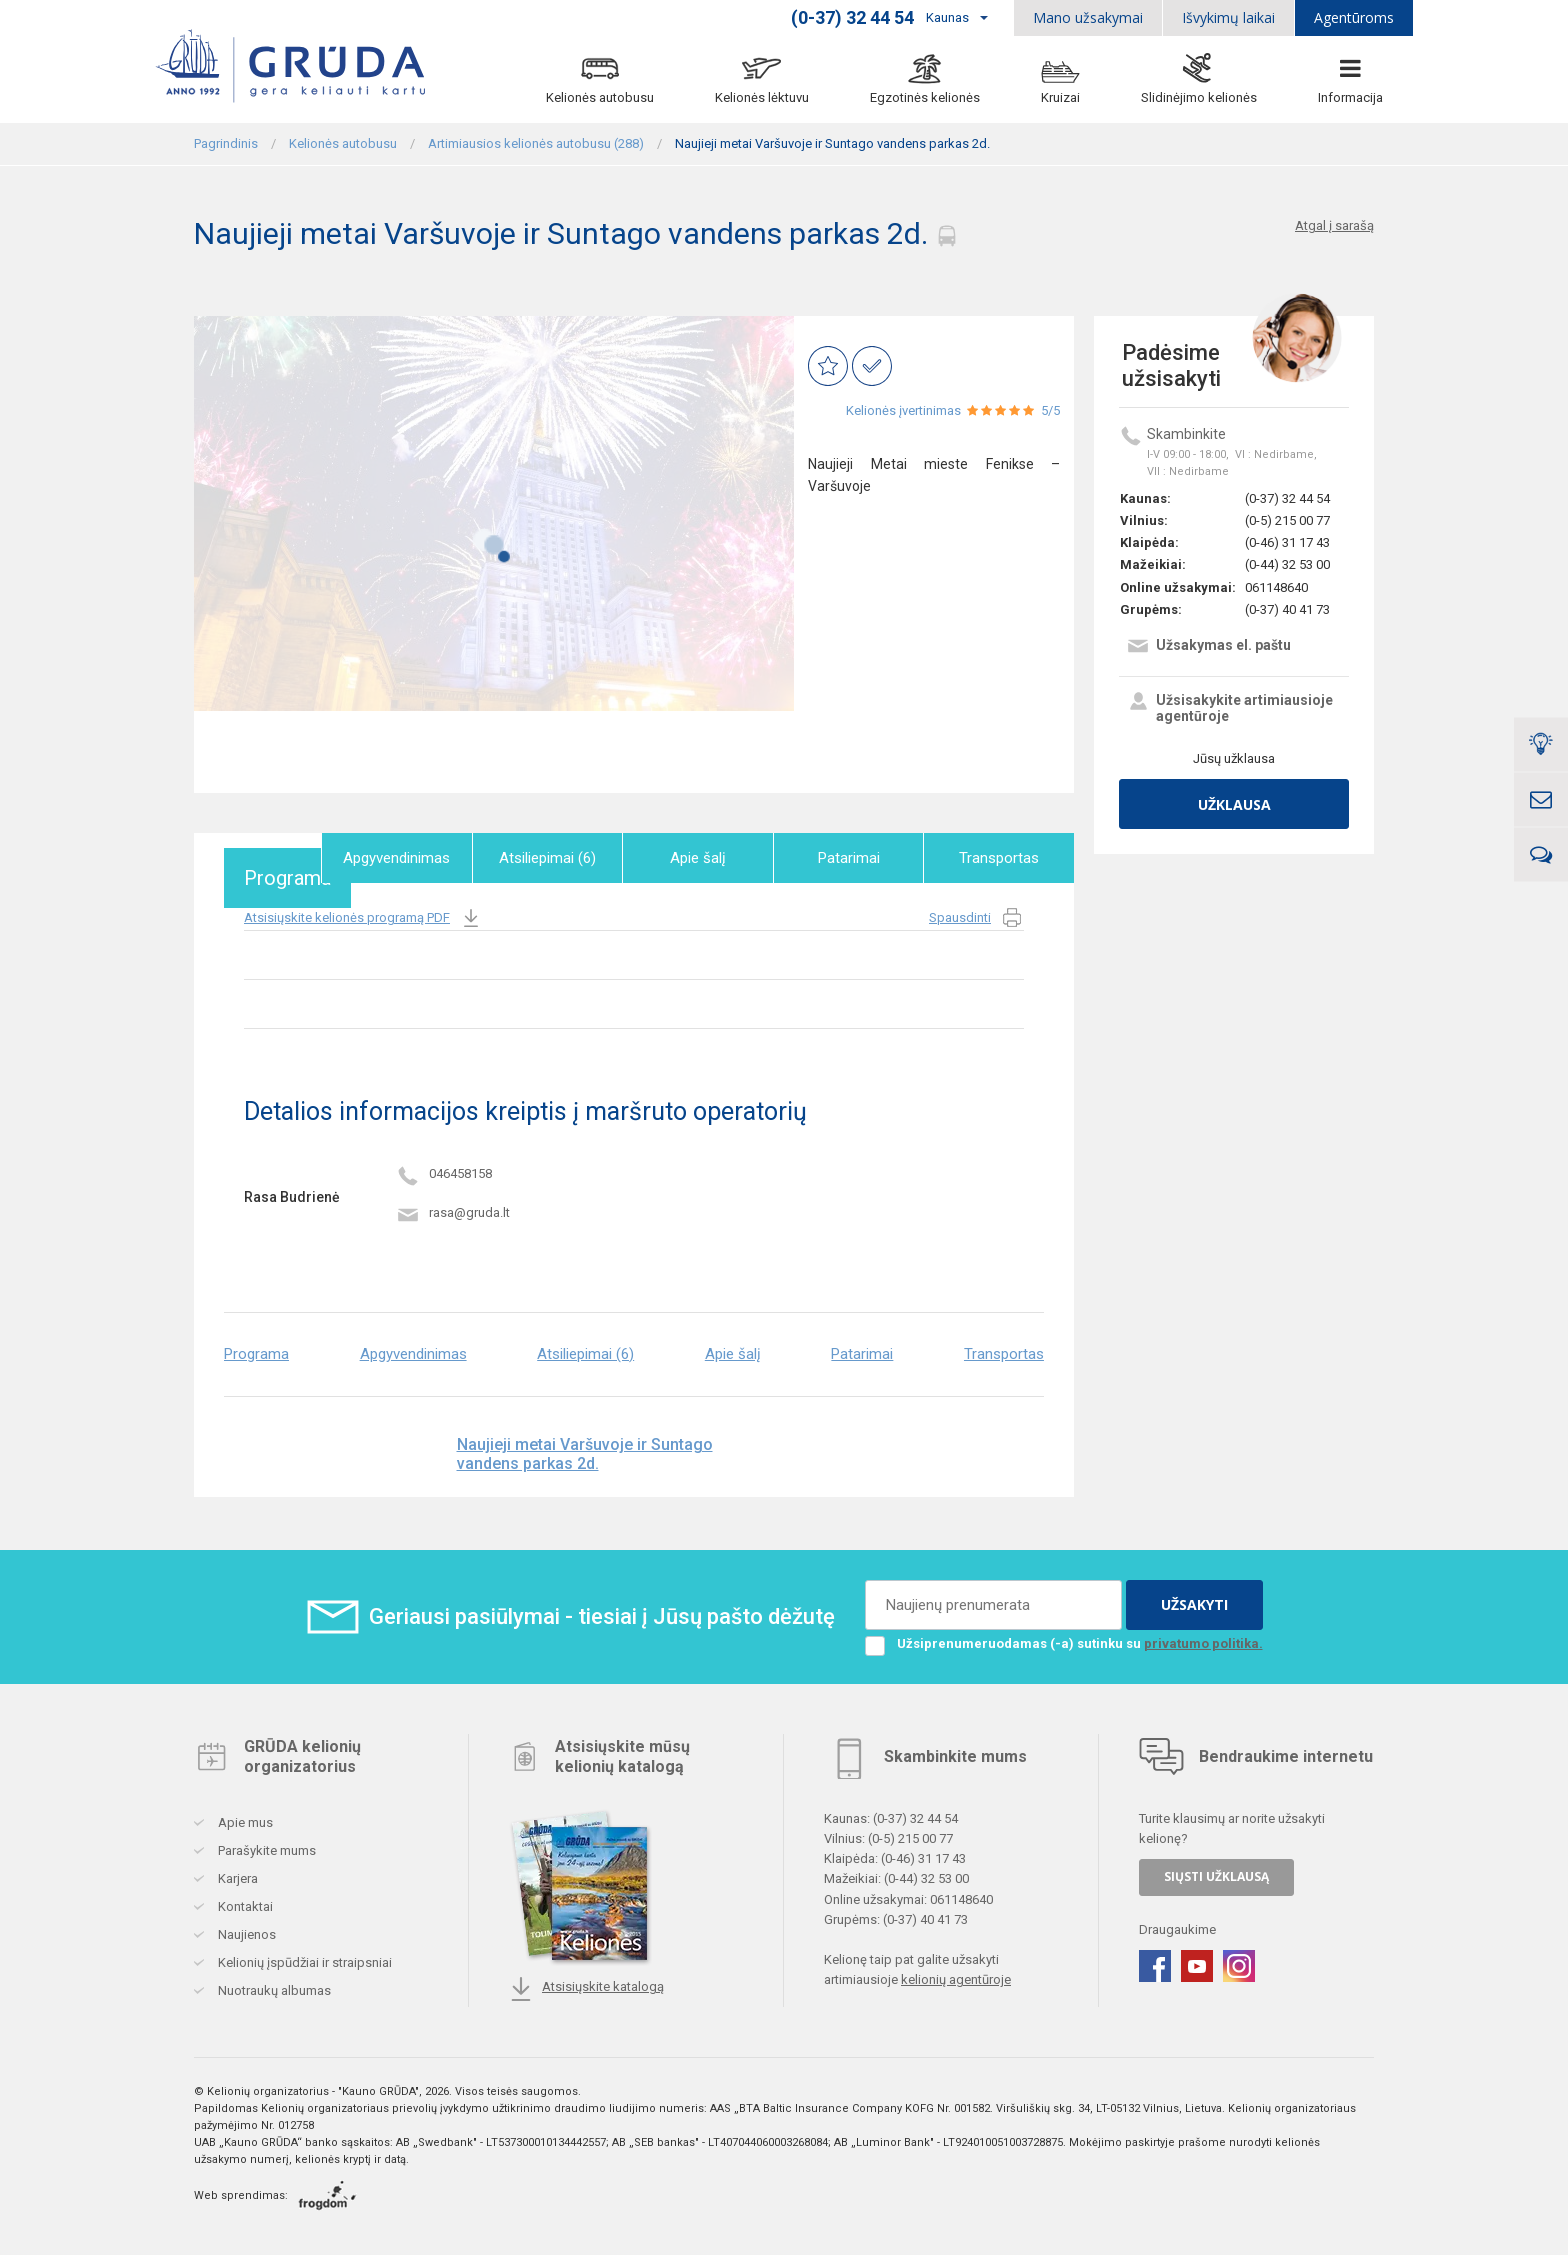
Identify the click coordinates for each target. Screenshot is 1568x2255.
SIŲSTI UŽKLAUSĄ (1216, 1867)
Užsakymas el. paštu (1208, 647)
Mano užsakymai (1088, 17)
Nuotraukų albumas (273, 1981)
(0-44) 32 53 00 (1287, 564)
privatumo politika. (1203, 1634)
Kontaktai (244, 1897)
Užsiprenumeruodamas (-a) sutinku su (1064, 1635)
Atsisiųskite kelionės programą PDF (363, 909)
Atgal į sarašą (1334, 225)
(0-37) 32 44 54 (1287, 498)
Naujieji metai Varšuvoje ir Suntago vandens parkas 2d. (585, 1445)
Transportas (1001, 858)
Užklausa (1234, 804)
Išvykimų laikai (1228, 17)
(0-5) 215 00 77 (1287, 520)
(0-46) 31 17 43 (1287, 542)
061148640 (1276, 587)
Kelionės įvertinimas (903, 410)
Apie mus (244, 1813)
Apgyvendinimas (413, 858)
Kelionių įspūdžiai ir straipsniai (303, 1953)
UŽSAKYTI (1194, 1595)
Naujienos (245, 1925)
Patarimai (854, 858)
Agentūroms (1354, 17)
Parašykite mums (265, 1841)
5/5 (1050, 410)
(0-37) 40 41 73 (1287, 609)
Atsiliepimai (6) (560, 858)
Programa (266, 858)
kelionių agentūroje (956, 1970)
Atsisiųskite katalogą (586, 1980)
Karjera (236, 1869)
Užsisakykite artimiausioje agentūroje (1229, 708)
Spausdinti (976, 909)
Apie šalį (707, 858)
